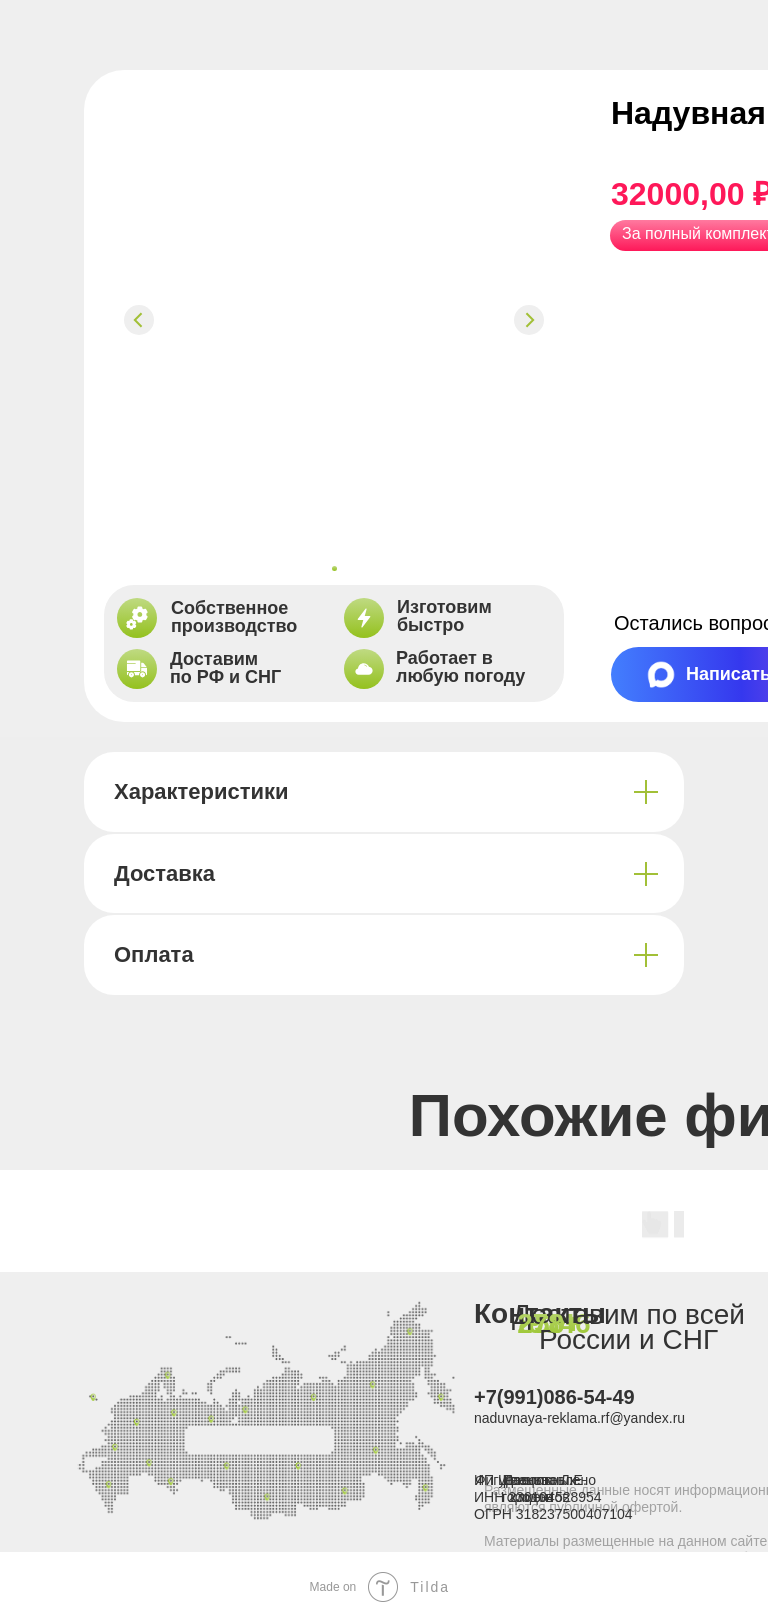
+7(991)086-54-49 (554, 1397)
